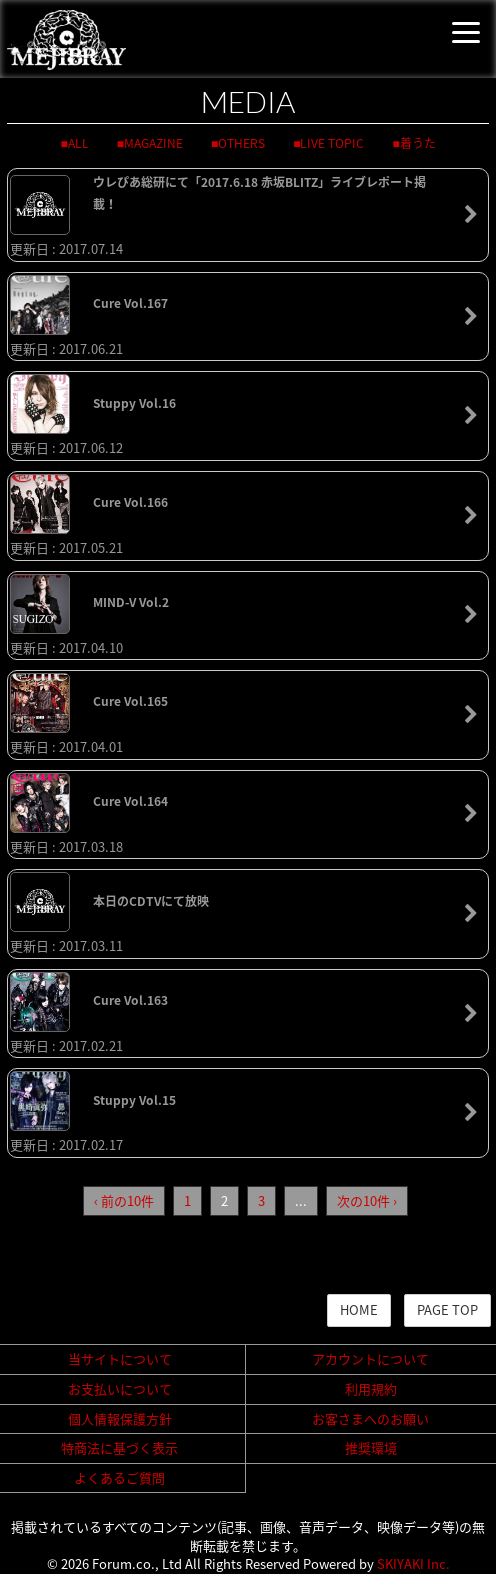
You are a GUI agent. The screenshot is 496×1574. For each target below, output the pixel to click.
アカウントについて (370, 1358)
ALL (78, 143)
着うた (418, 143)
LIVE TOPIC (332, 143)
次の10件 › (367, 1200)
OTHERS (241, 143)
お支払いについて (120, 1388)
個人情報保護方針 (120, 1418)
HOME (359, 1309)
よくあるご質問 (119, 1477)
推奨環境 (371, 1447)
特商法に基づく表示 (119, 1447)
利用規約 (371, 1388)
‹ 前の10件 (124, 1200)
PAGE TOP (447, 1309)
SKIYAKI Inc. (413, 1563)
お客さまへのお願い (370, 1418)
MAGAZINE (153, 143)
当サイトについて (120, 1358)
